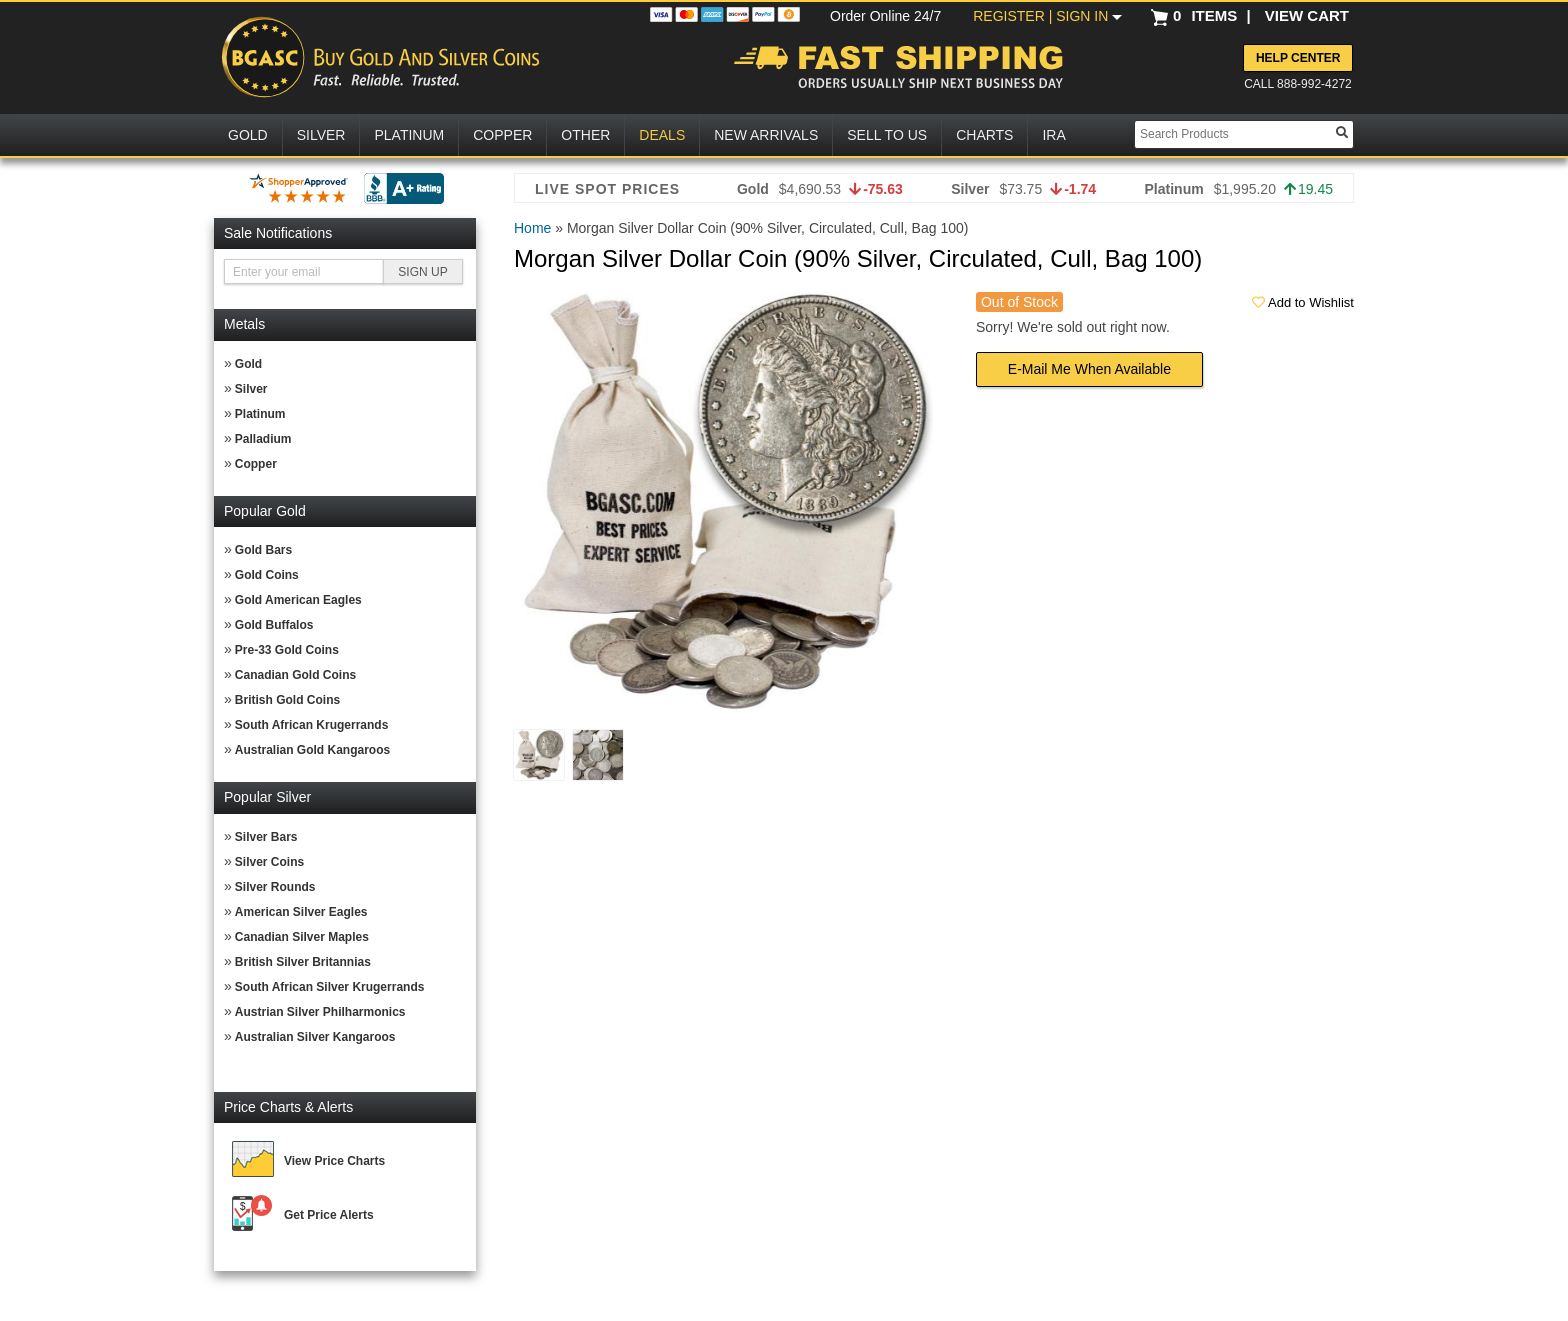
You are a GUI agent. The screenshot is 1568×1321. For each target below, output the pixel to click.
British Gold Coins (287, 700)
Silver (251, 389)
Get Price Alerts (329, 1215)
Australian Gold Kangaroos (312, 750)
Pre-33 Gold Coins (287, 650)
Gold (248, 364)
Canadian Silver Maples (302, 937)
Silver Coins (269, 862)
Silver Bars (266, 837)
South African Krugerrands (312, 725)
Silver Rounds (275, 887)
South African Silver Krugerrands (330, 987)
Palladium (263, 439)
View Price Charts (334, 1161)
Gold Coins (267, 575)
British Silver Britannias (303, 962)
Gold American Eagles (298, 600)
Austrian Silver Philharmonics (320, 1012)
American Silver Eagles (301, 912)
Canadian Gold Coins (295, 675)
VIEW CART (1307, 15)
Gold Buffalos (274, 625)
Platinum (260, 414)
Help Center (1298, 58)
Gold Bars (263, 550)
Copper (256, 464)
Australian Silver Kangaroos (315, 1037)
